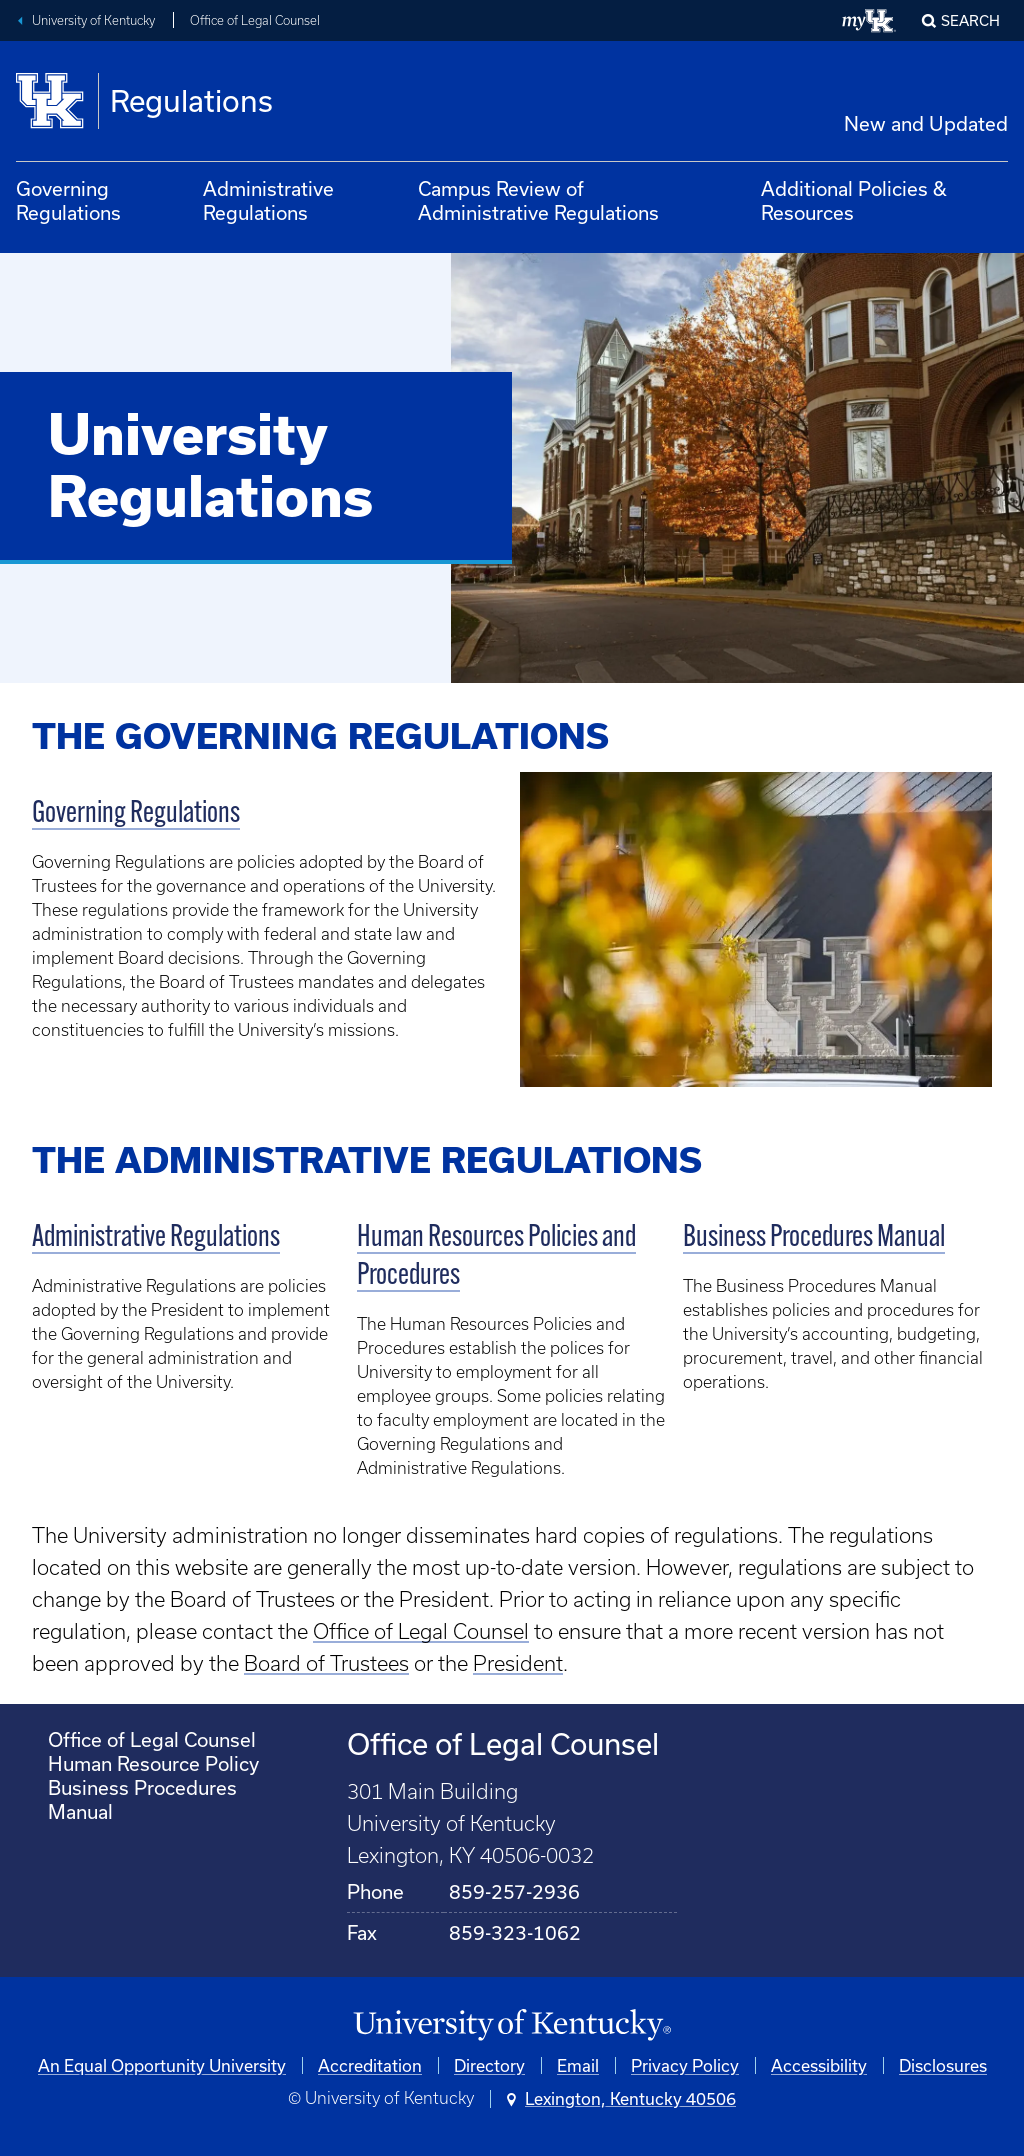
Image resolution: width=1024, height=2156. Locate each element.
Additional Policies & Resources (854, 200)
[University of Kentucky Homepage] (512, 2025)
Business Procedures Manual (814, 1238)
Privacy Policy (685, 2065)
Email (578, 2065)
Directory (489, 2065)
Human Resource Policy (153, 1763)
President (518, 1663)
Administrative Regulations (268, 200)
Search (970, 20)
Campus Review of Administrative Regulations (538, 200)
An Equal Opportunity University (162, 2065)
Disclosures (943, 2065)
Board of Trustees (326, 1663)
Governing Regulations (68, 200)
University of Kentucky (93, 20)
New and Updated (926, 123)
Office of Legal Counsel (255, 20)
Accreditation (370, 2065)
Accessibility (819, 2065)
